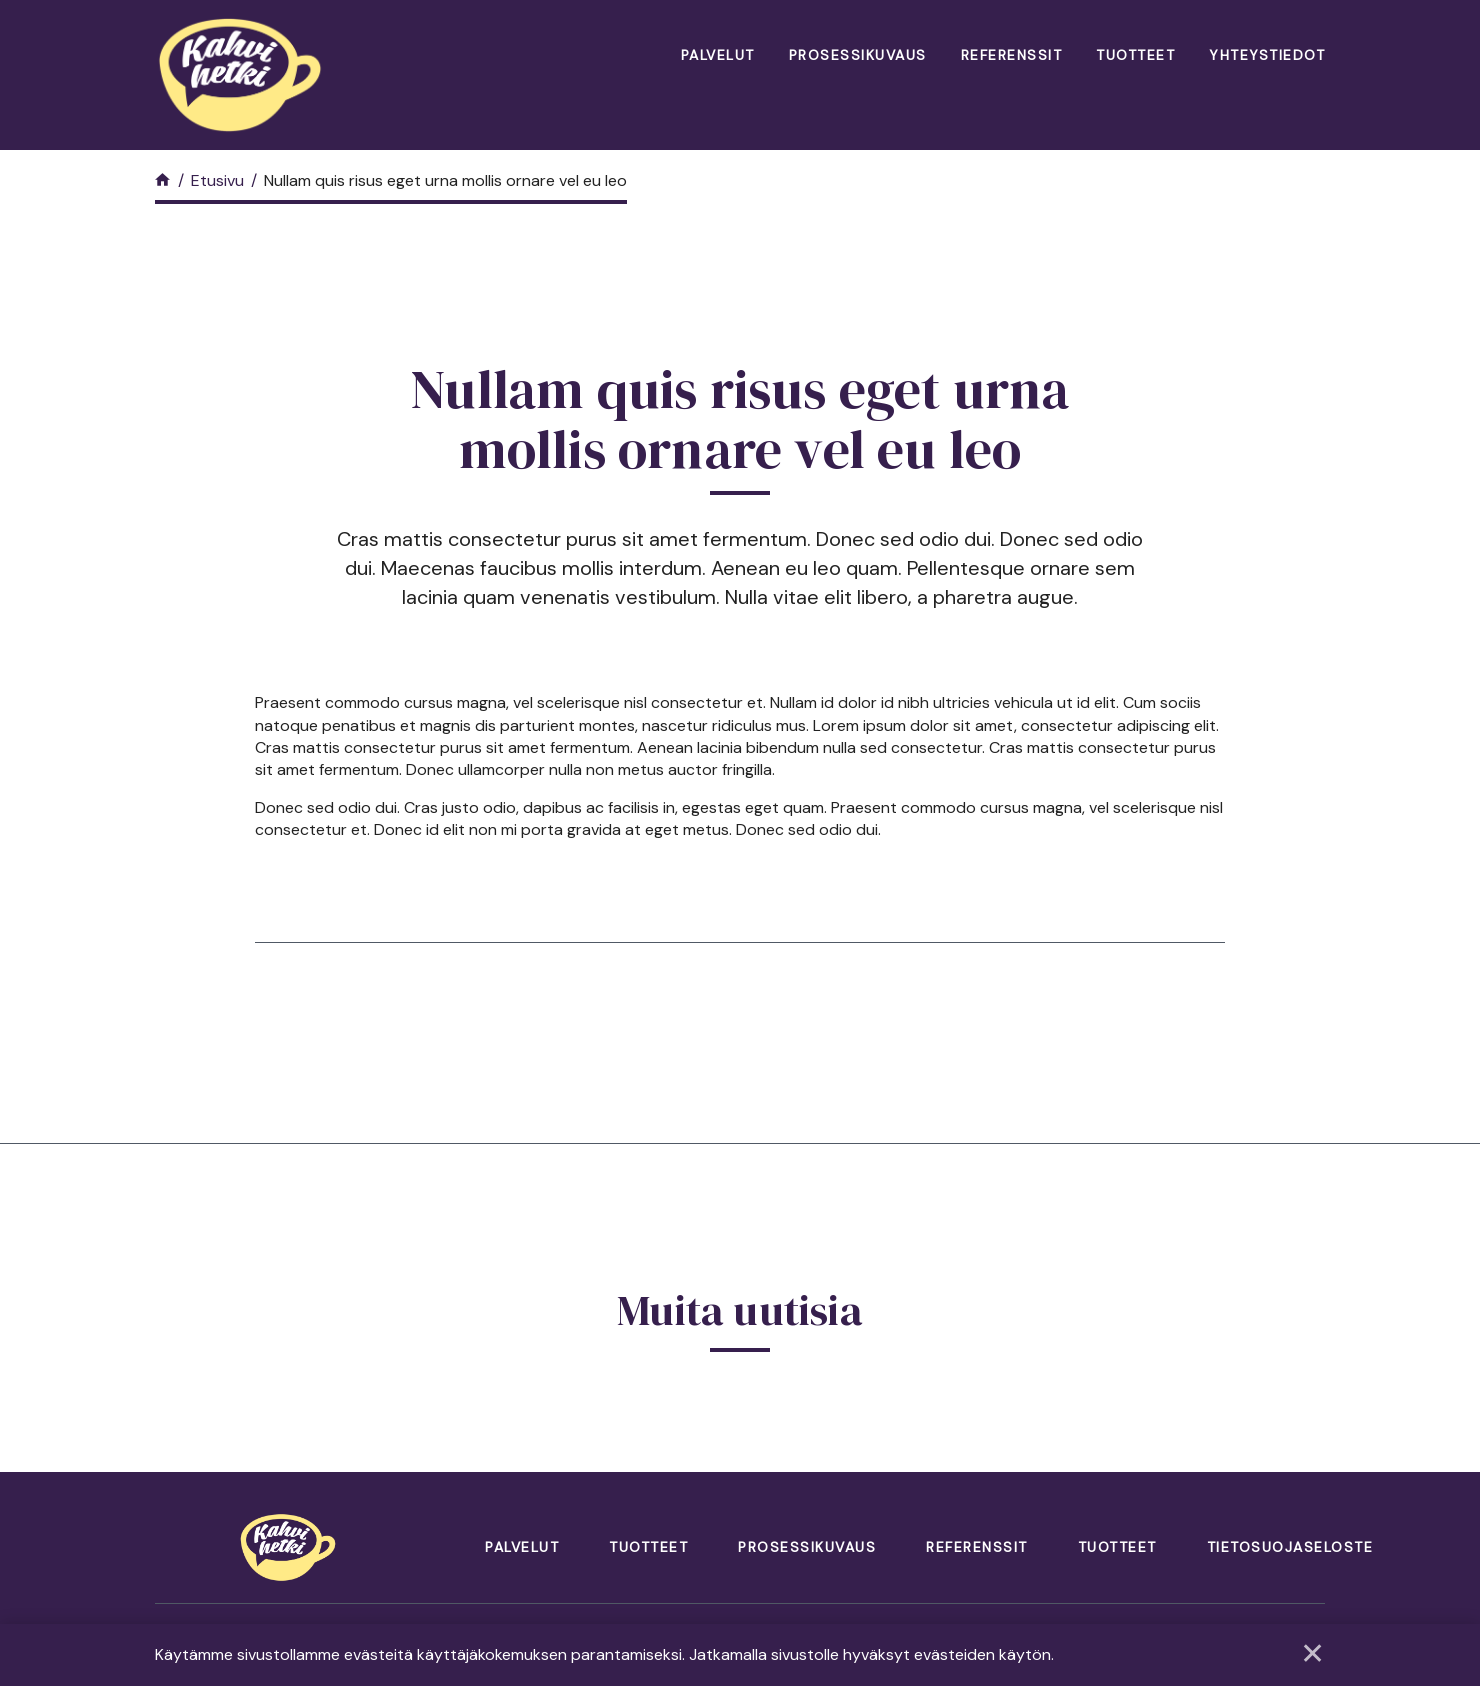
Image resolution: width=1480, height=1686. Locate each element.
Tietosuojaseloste (1290, 1547)
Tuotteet (1135, 55)
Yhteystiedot (1267, 55)
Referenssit (1012, 55)
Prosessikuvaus (858, 55)
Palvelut (718, 55)
